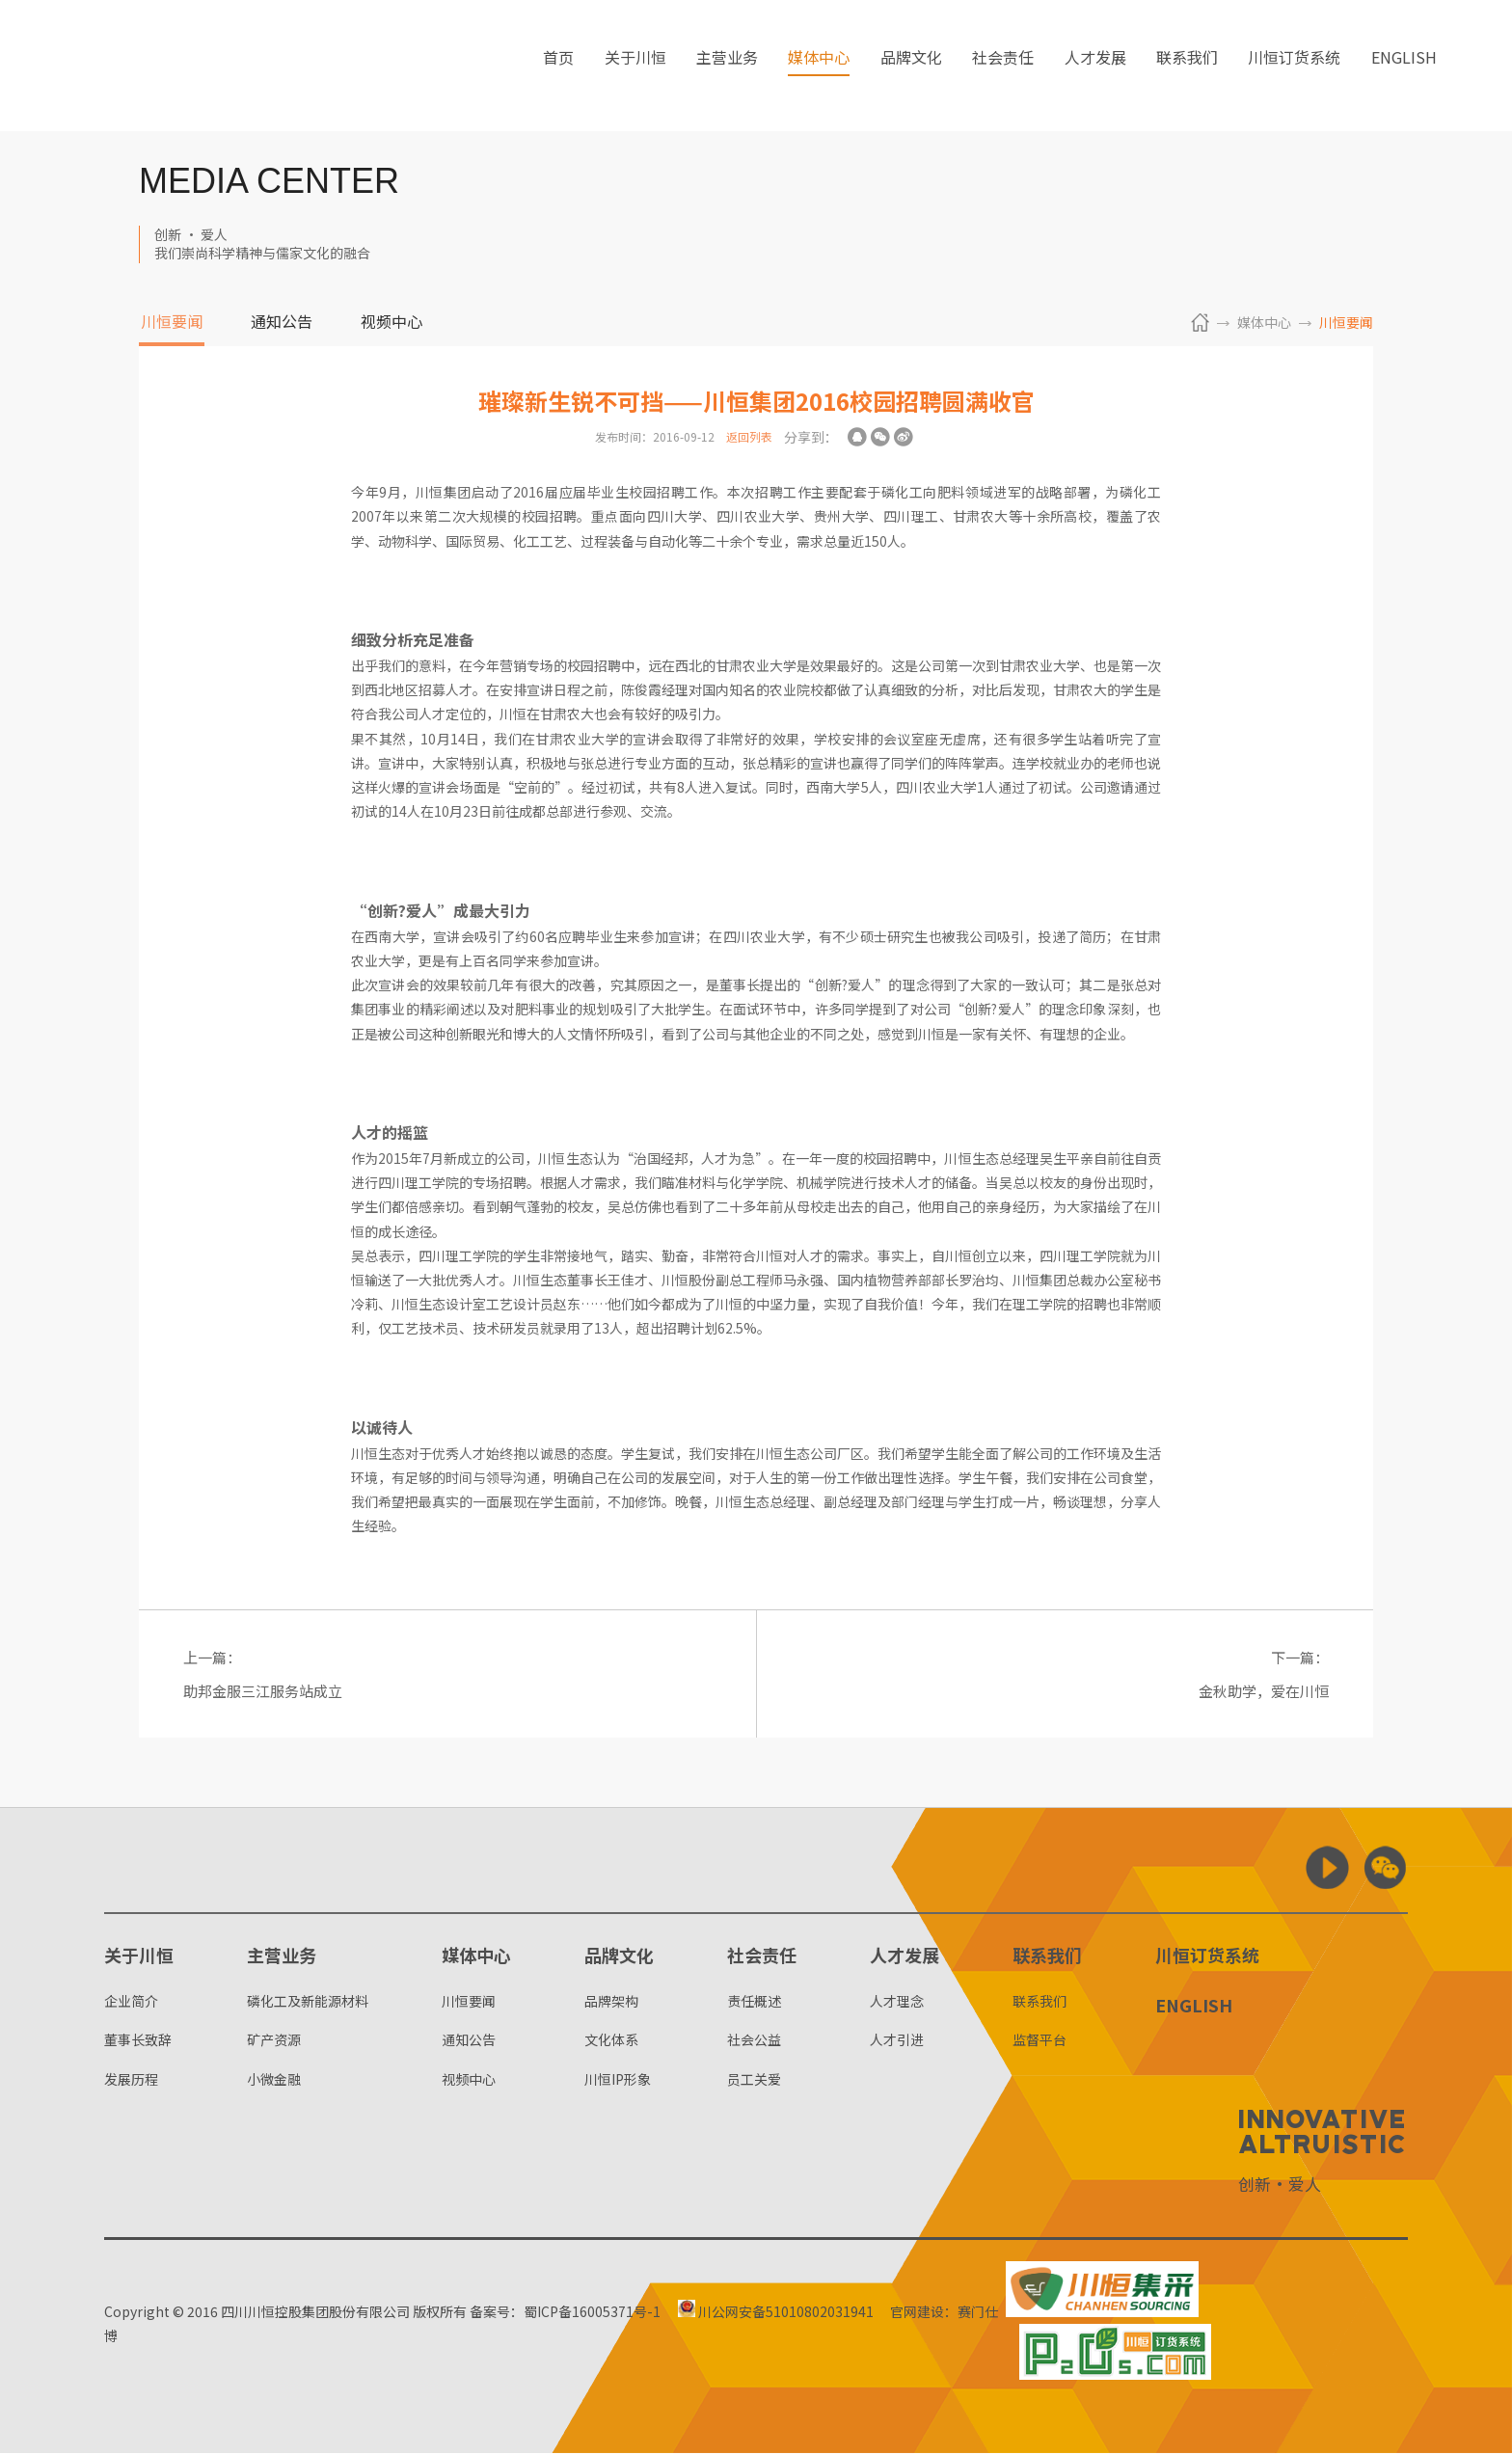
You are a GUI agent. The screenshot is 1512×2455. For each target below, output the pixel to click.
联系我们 (1187, 66)
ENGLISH (1404, 66)
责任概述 (754, 2002)
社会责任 (1003, 66)
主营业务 (727, 66)
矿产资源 (274, 2041)
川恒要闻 (171, 323)
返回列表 (749, 436)
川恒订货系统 (1294, 66)
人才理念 (897, 2002)
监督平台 (1039, 2041)
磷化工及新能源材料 (307, 2002)
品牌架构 (611, 2002)
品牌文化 (911, 66)
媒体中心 (819, 66)
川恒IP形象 (617, 2081)
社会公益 (754, 2041)
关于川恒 (635, 66)
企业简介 (131, 2002)
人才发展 (1095, 66)
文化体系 (611, 2041)
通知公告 (281, 323)
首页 (558, 66)
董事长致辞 (138, 2041)
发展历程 (131, 2081)
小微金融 (274, 2081)
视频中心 (391, 323)
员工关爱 (754, 2081)
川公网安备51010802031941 (780, 2313)
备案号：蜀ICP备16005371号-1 (565, 2313)
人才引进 (897, 2041)
